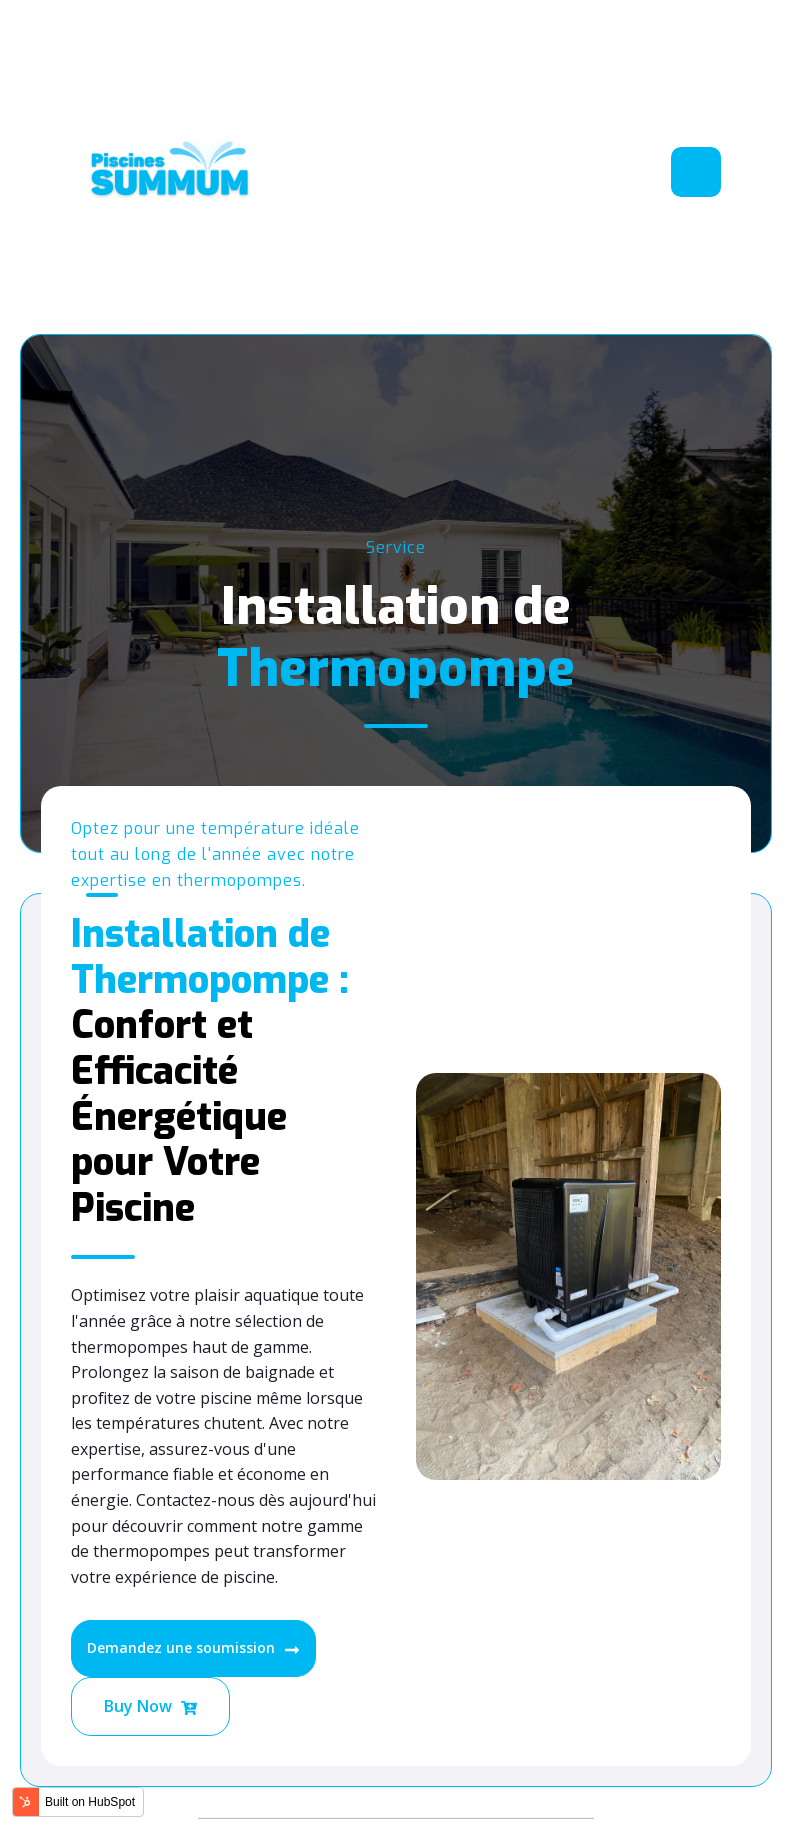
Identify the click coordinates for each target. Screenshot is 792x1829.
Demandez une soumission (193, 1648)
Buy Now (150, 1707)
